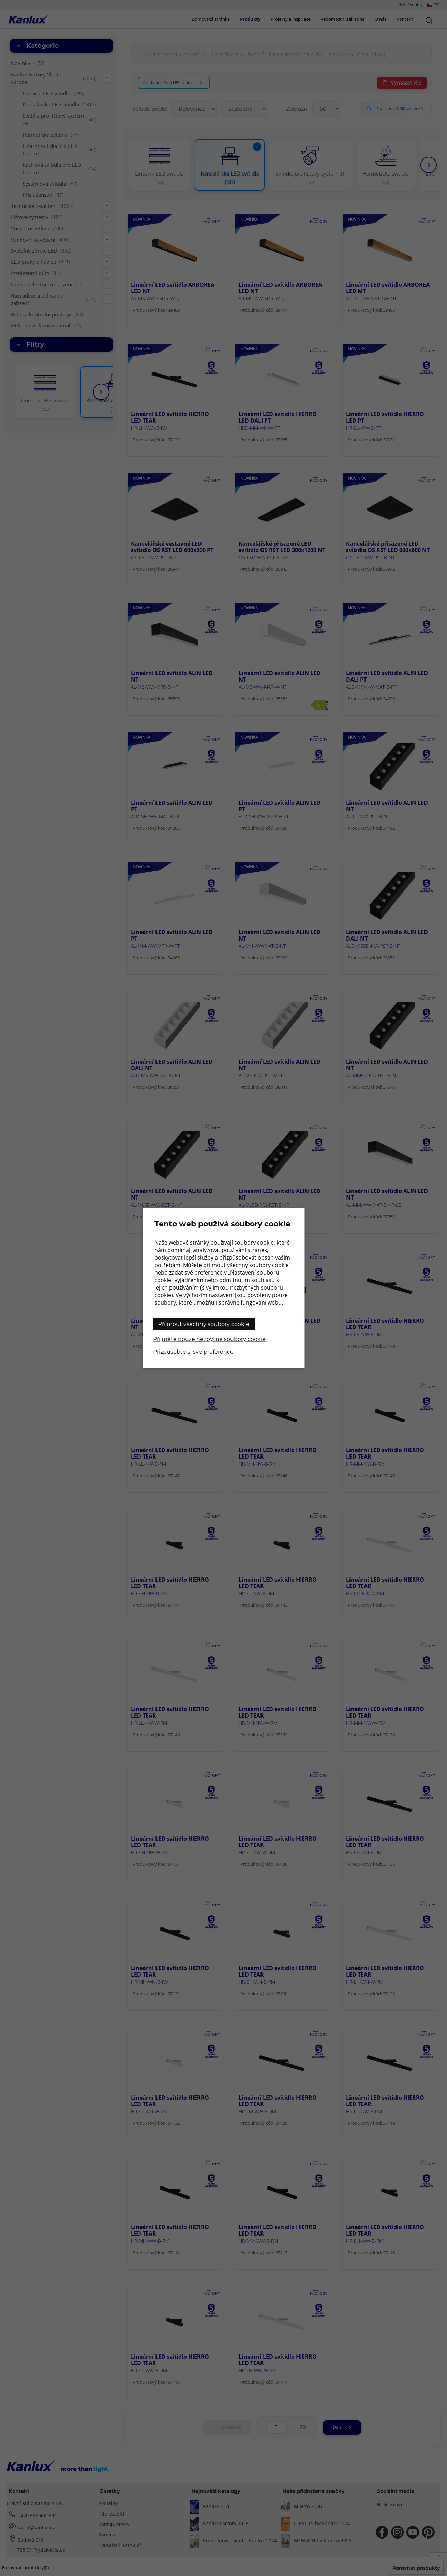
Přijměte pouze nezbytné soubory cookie (209, 1339)
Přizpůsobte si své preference (193, 1351)
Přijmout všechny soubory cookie (203, 1324)
